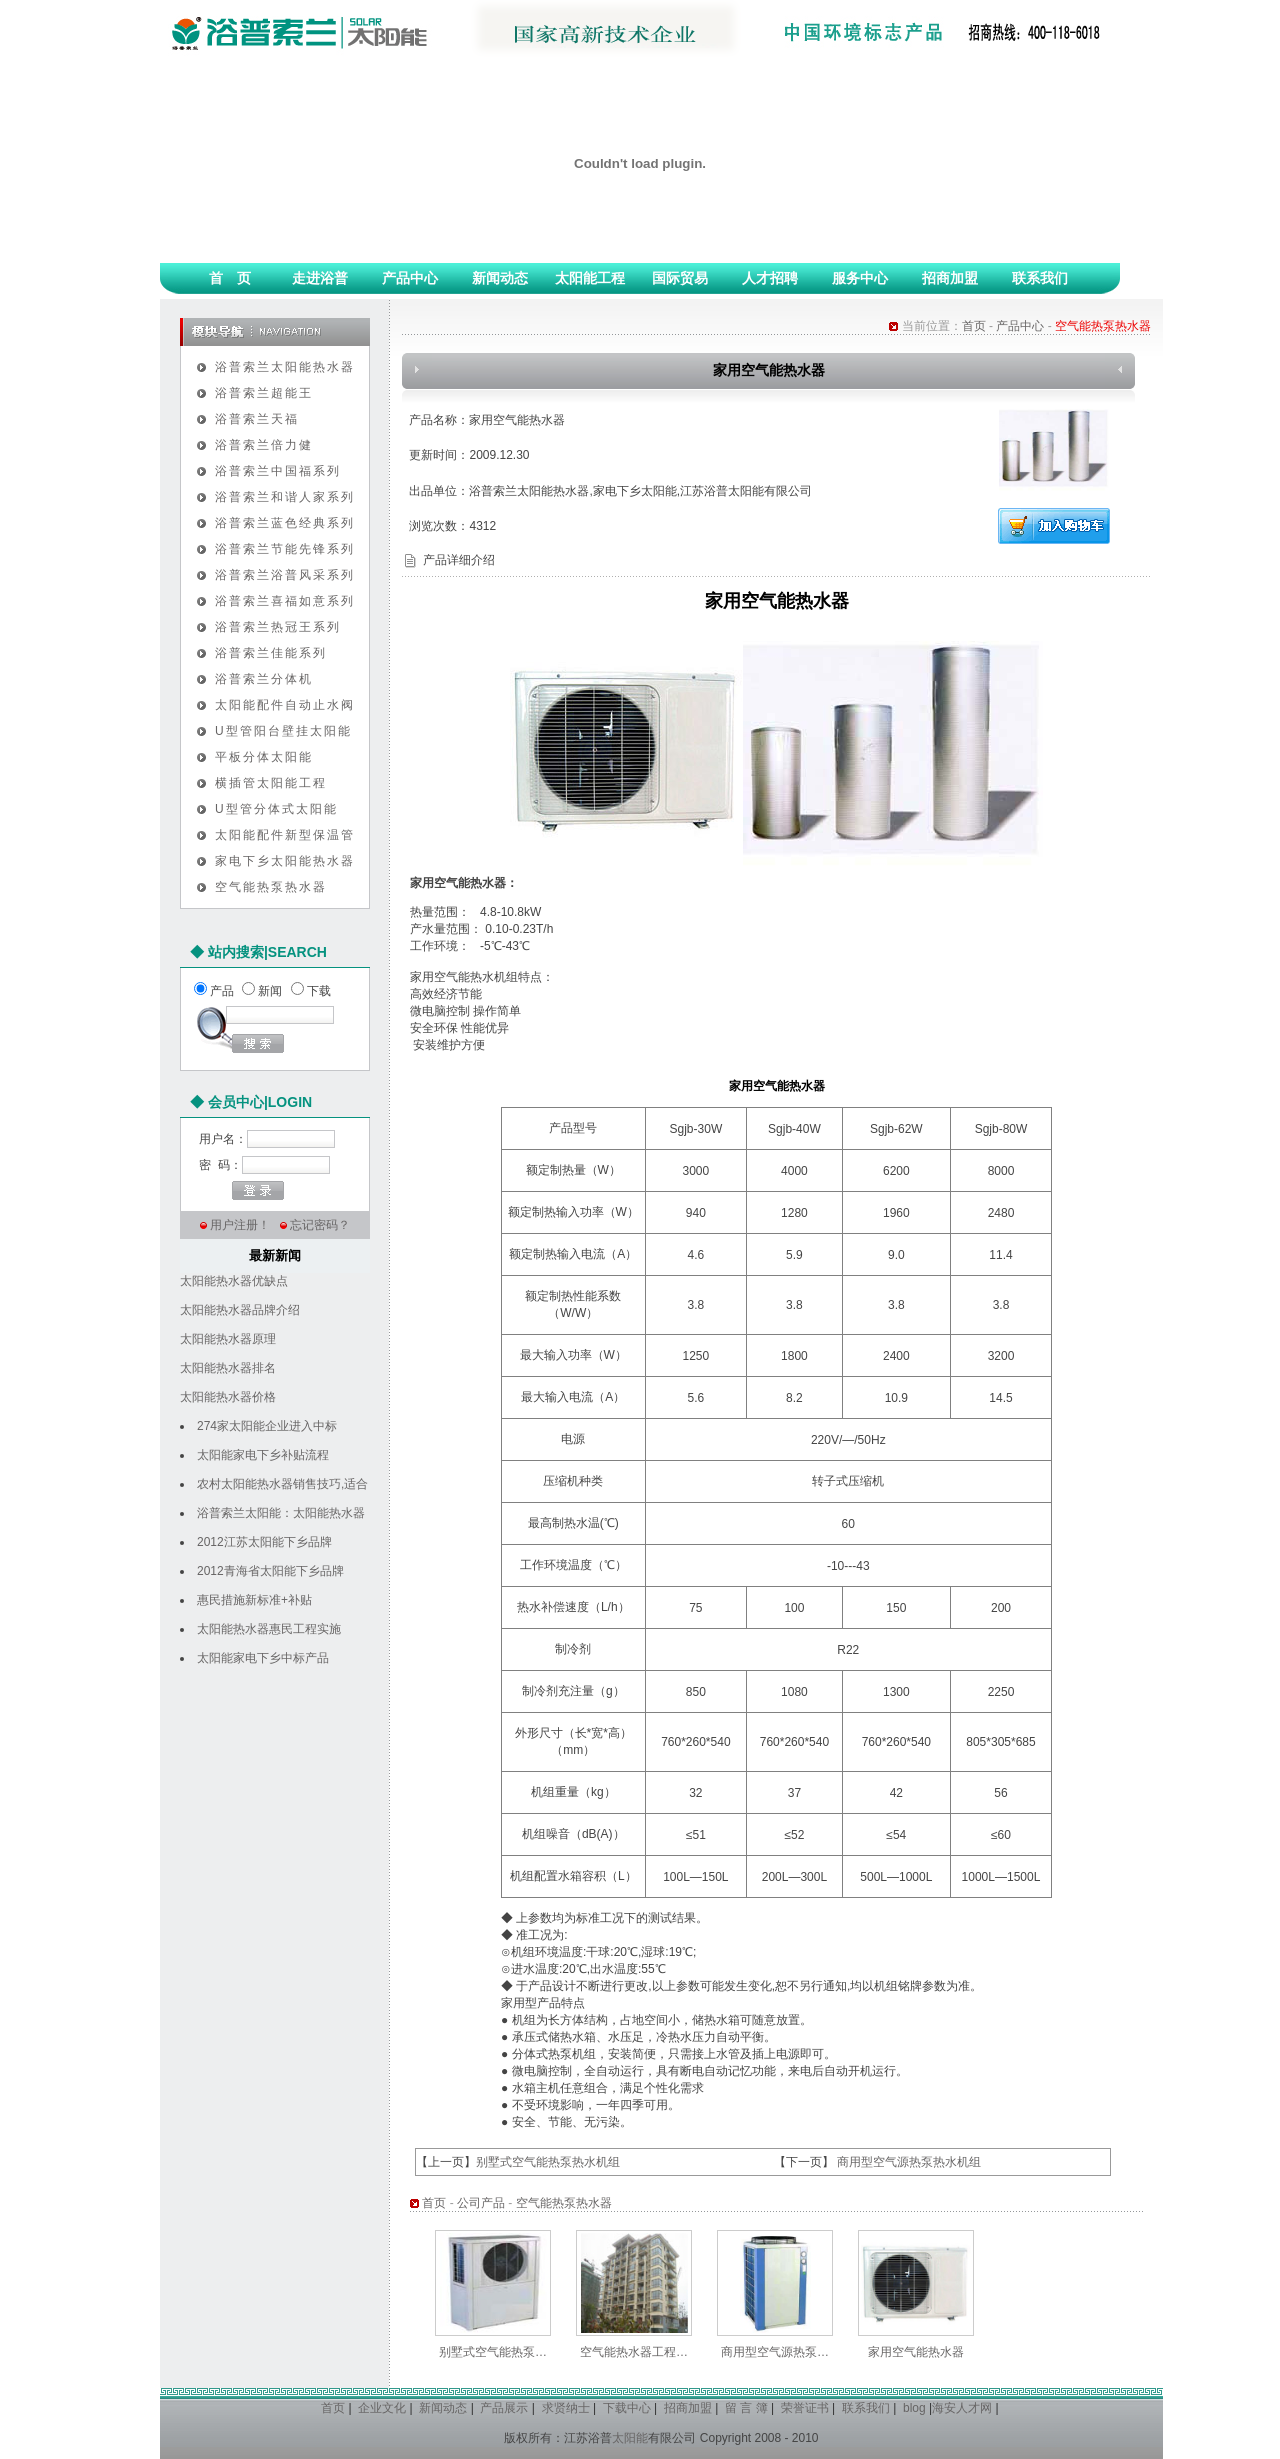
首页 (974, 326)
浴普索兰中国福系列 (278, 471)
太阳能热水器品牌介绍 (240, 1310)
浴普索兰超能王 (264, 393)
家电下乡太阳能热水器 (285, 861)
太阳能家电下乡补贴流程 (263, 1455)
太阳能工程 (590, 278)
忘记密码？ (320, 1225)
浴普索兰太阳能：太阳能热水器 (281, 1513)
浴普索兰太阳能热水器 (285, 367)
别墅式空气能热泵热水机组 (548, 2162)
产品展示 (504, 2408)
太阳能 (630, 2438)
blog (914, 2408)
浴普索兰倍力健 (264, 445)
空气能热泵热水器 (271, 887)
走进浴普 (320, 278)
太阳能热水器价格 (228, 1397)
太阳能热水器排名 (228, 1368)
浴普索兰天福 (257, 419)
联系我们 (1040, 278)
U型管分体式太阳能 (276, 809)
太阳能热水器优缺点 (234, 1281)
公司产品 (481, 2203)
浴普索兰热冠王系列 (278, 627)
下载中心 (627, 2408)
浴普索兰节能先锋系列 (285, 549)
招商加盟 (950, 278)
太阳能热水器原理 (228, 1339)
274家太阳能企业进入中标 (267, 1426)
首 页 (230, 278)
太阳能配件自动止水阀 (285, 705)
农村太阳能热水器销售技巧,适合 (282, 1484)
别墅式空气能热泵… (493, 2352)
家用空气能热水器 (916, 2352)
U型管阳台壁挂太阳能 (283, 731)
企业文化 (382, 2408)
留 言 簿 (746, 2408)
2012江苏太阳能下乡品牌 (264, 1542)
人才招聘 (770, 278)
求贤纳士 (566, 2408)
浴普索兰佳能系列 (271, 653)
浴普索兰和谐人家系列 (285, 497)
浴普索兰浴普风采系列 (285, 575)
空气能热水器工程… (634, 2352)
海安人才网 (962, 2408)
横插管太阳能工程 (271, 783)
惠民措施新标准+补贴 (254, 1600)
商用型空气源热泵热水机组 (909, 2162)
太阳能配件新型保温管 (285, 835)
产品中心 (410, 278)
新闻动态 (500, 278)
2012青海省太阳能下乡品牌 (270, 1571)
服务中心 (860, 278)
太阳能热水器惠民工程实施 (269, 1629)
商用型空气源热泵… (775, 2352)
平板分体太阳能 (264, 757)
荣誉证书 (805, 2408)
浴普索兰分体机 (264, 679)
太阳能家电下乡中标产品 (263, 1658)
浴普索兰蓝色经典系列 (285, 523)
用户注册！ (240, 1225)
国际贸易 (680, 278)
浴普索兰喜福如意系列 (285, 601)
